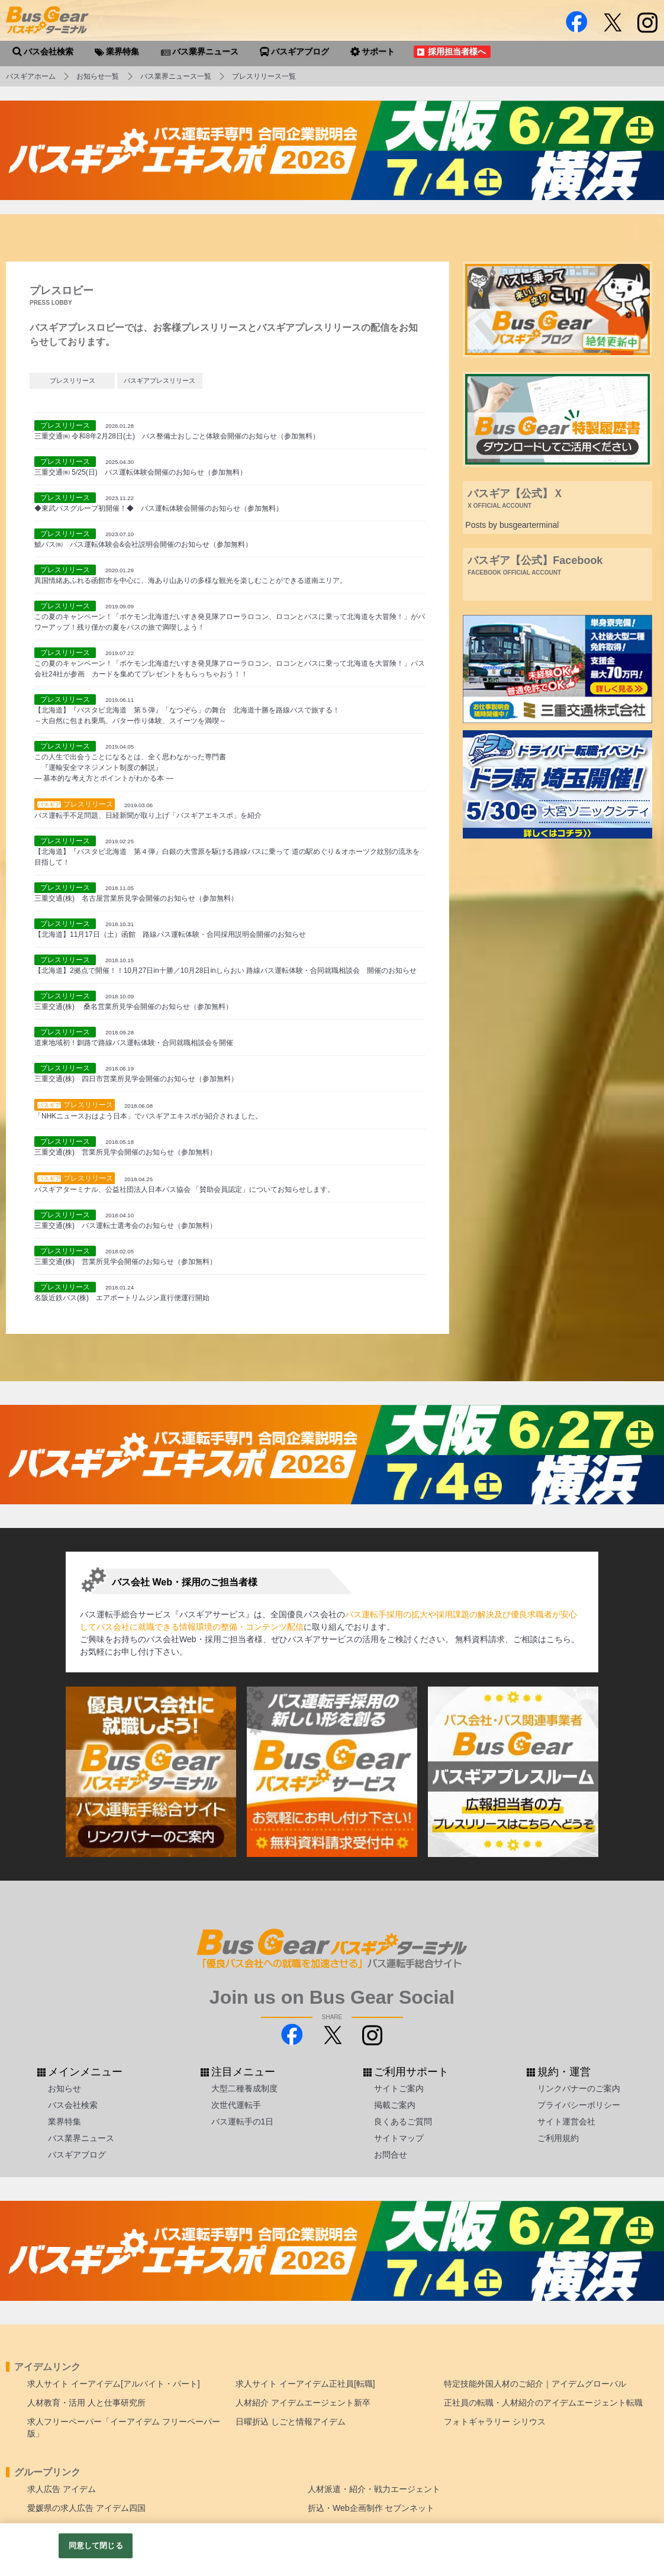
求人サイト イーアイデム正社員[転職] (305, 2383)
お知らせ (64, 2088)
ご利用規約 (558, 2138)
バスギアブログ (77, 2154)
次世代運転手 (236, 2105)
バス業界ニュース (81, 2138)
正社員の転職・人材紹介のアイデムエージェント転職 (543, 2402)
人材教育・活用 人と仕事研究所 (86, 2402)
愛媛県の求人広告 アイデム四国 (86, 2508)
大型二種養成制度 (244, 2088)
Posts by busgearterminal (512, 525)
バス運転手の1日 (242, 2121)
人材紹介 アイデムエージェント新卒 (303, 2402)
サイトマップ (399, 2138)
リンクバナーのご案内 (578, 2088)
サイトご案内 (399, 2088)
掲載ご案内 (394, 2105)
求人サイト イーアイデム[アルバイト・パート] (113, 2383)
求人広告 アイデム (61, 2489)
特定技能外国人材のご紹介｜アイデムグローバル (535, 2383)
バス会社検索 (73, 2105)
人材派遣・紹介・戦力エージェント (374, 2489)
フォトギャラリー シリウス (495, 2421)
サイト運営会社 (566, 2121)
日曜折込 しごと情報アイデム (291, 2421)
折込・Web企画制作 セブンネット (371, 2508)
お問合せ (390, 2154)
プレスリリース (72, 380)
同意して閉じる (96, 2545)
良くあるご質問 (403, 2121)
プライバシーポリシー (578, 2105)
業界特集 (64, 2121)
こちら (558, 1639)
